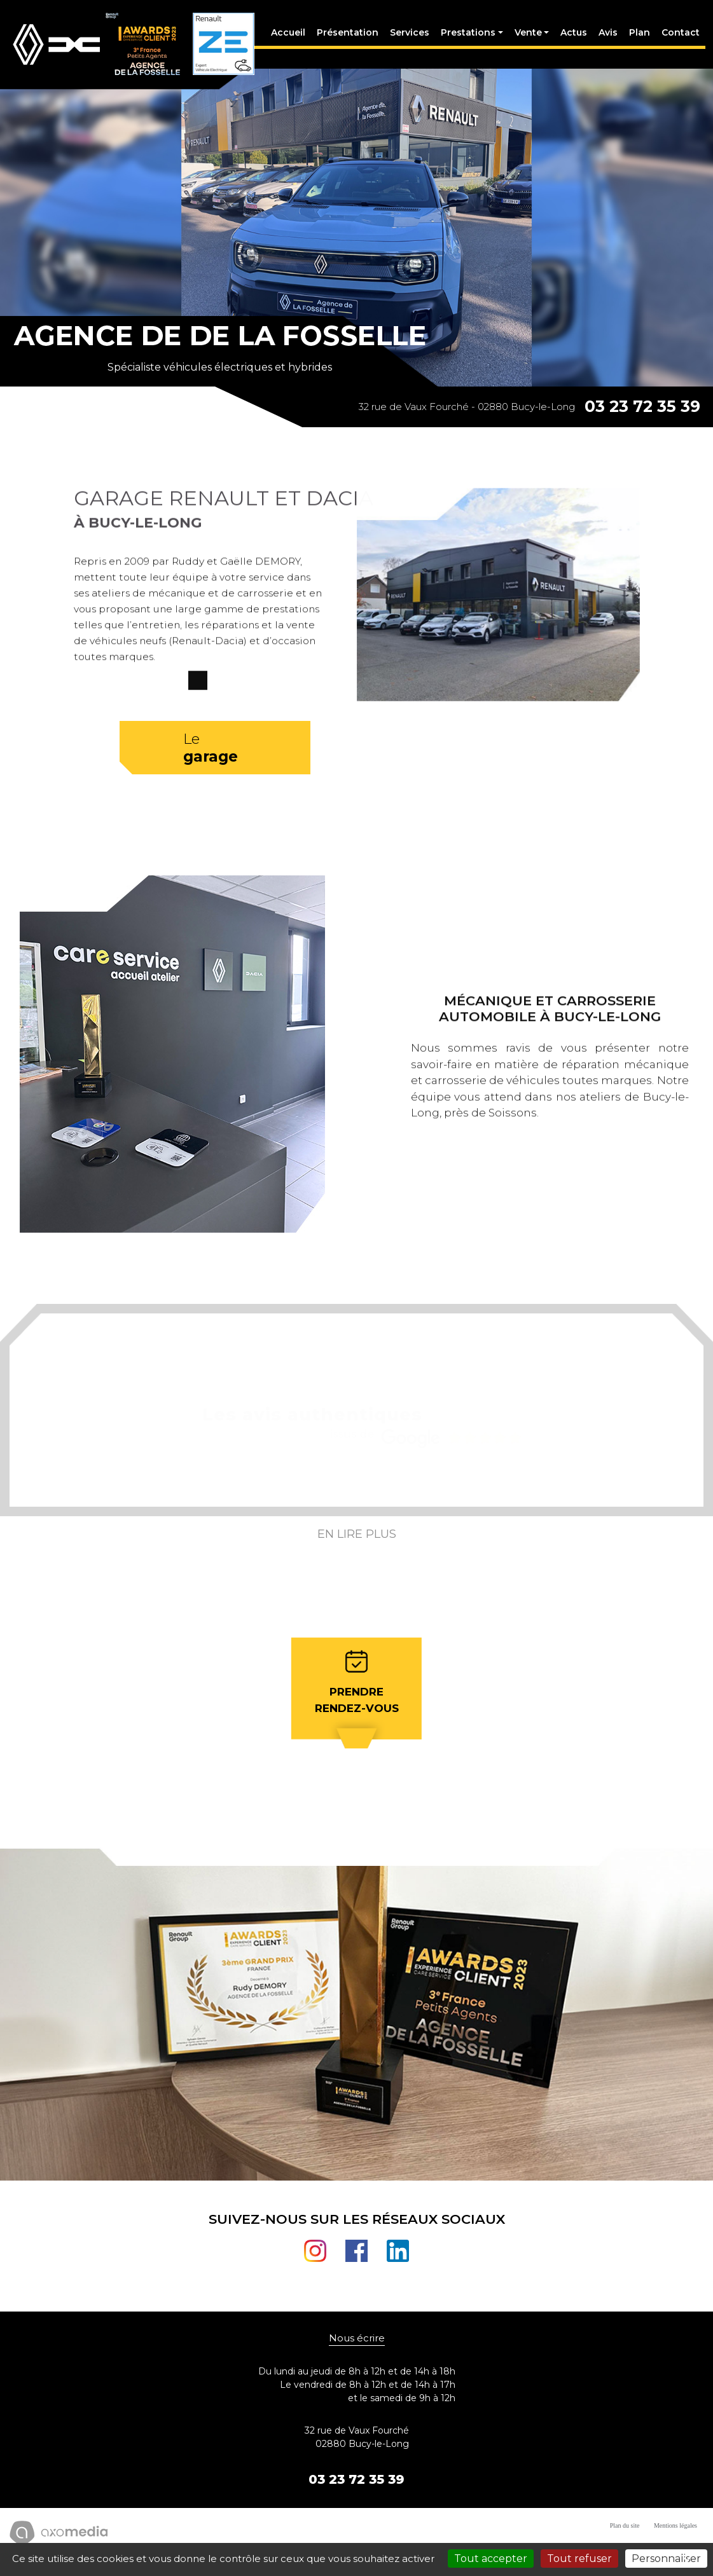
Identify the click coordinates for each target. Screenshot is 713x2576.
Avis (606, 38)
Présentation (346, 38)
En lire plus (356, 1552)
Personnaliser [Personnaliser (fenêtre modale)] (666, 2558)
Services (407, 38)
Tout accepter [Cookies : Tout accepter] (490, 2558)
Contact (679, 38)
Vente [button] (525, 38)
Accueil (286, 38)
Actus (571, 38)
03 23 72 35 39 (642, 417)
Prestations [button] (466, 38)
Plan (637, 38)
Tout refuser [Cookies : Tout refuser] (579, 2558)
